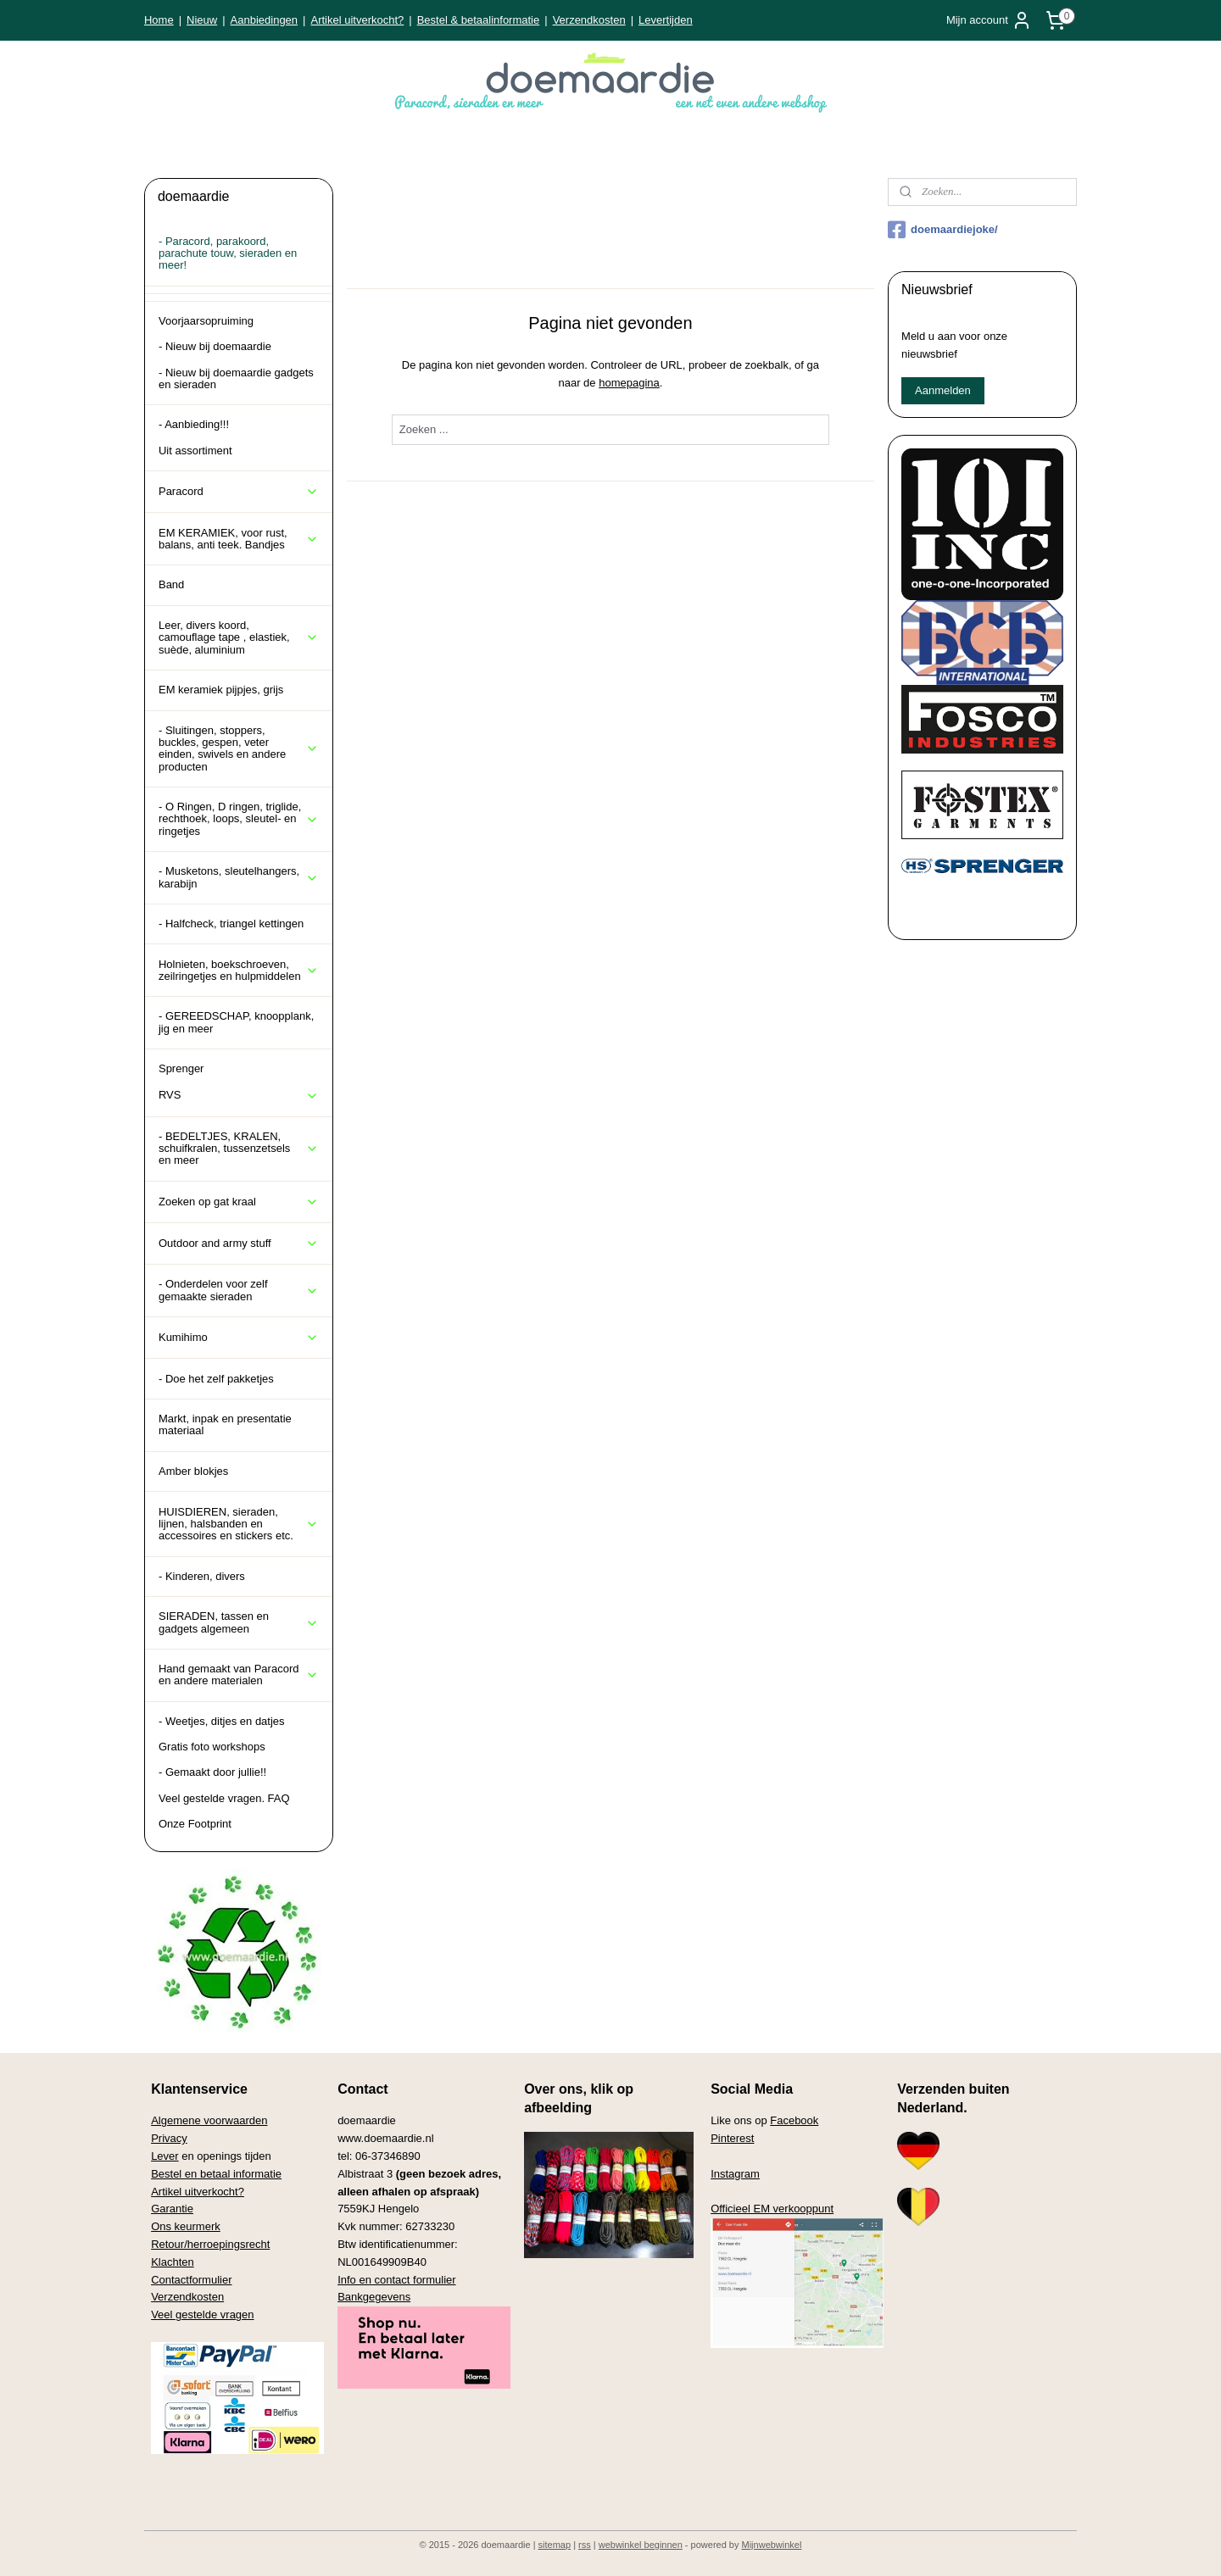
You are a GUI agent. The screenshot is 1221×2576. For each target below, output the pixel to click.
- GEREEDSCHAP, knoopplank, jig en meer (236, 1022)
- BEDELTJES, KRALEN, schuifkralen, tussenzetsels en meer (239, 1148)
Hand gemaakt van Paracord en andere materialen (239, 1674)
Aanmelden (943, 390)
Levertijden (665, 20)
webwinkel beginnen (641, 2545)
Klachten (172, 2262)
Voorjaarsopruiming (206, 320)
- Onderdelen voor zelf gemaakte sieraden (239, 1289)
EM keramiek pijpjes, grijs (221, 689)
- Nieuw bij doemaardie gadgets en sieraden (236, 378)
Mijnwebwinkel (772, 2545)
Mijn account (989, 20)
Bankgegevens (373, 2296)
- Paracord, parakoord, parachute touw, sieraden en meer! (228, 253)
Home (159, 20)
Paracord (239, 491)
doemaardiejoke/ (943, 230)
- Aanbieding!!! (194, 424)
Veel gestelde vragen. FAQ (224, 1798)
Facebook (794, 2120)
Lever (165, 2156)
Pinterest (732, 2138)
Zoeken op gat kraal (239, 1202)
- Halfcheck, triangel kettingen (231, 923)
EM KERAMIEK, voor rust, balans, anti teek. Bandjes (239, 538)
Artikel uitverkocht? (357, 20)
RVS (239, 1095)
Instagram (735, 2173)
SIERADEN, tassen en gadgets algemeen (239, 1622)
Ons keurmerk (185, 2226)
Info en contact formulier (396, 2279)
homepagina (629, 382)
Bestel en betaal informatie (216, 2173)
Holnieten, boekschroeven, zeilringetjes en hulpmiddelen (239, 970)
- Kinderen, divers (202, 1576)
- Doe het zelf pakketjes (216, 1378)
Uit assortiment (195, 450)
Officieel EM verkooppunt (772, 2208)
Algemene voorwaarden (209, 2120)
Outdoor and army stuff (239, 1243)
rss (584, 2545)
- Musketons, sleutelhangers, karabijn (239, 877)
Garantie (172, 2208)
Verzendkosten (589, 20)
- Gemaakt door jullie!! (212, 1772)
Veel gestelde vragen (202, 2314)
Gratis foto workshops (212, 1746)
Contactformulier (191, 2279)
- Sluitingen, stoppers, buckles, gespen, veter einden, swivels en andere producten (239, 748)
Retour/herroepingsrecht (210, 2244)
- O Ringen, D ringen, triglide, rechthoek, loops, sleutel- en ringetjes (239, 818)
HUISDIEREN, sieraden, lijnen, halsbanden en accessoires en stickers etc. (239, 1524)
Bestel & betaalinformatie (478, 20)
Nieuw (202, 20)
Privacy (169, 2138)
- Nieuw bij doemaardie (215, 346)
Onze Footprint (195, 1823)
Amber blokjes (193, 1471)
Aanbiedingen (264, 20)
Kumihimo (239, 1337)
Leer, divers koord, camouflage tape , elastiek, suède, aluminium (239, 637)
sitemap (554, 2545)
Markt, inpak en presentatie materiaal (225, 1424)
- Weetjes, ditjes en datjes (222, 1721)
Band (171, 584)
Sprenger (181, 1068)
